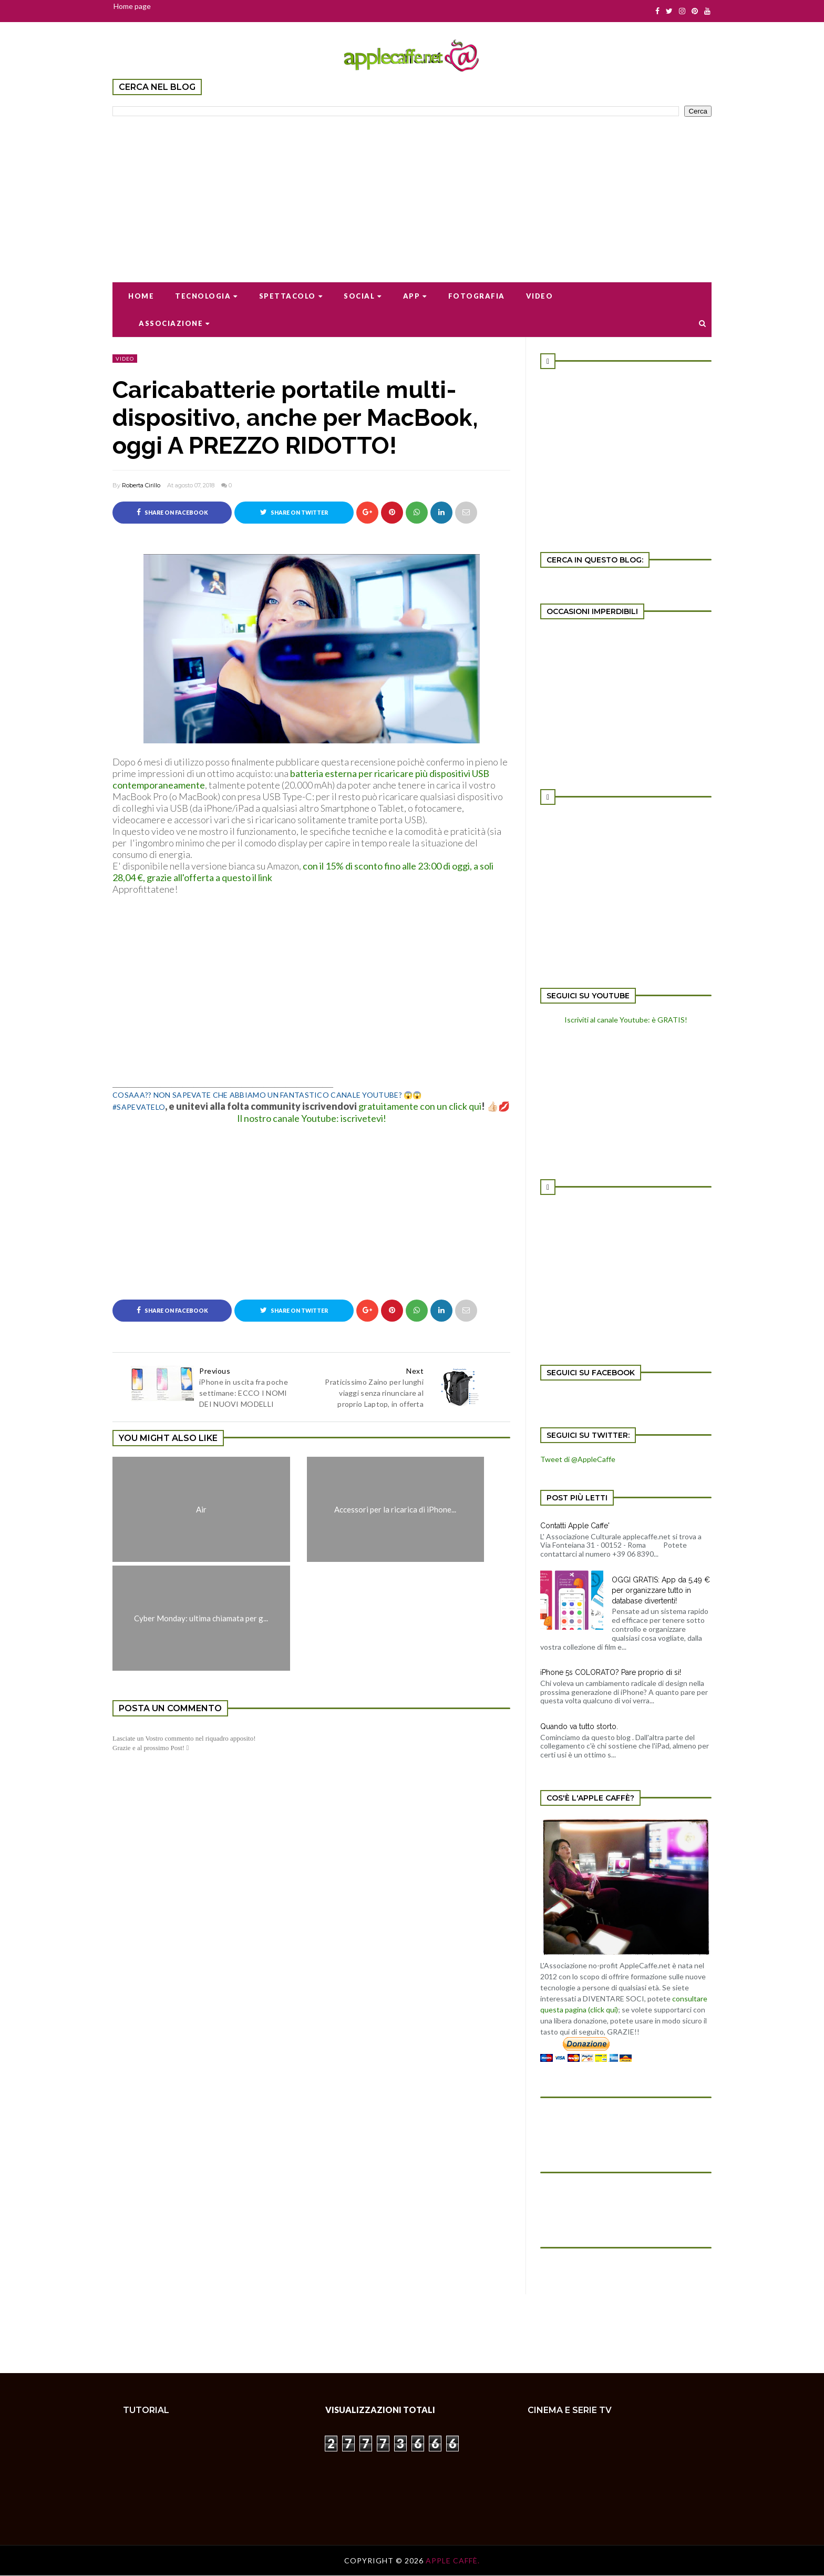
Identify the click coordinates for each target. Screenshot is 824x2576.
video (125, 358)
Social (363, 296)
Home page (132, 6)
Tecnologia (206, 296)
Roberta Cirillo (141, 485)
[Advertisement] (412, 192)
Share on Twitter (294, 512)
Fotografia (476, 296)
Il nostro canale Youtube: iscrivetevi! (311, 1118)
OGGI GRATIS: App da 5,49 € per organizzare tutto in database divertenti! (661, 1590)
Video (539, 296)
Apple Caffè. (453, 2561)
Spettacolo (291, 296)
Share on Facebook (172, 512)
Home (141, 296)
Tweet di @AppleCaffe (577, 1459)
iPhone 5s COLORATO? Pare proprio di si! (610, 1672)
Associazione (174, 323)
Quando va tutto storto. (579, 1726)
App (415, 296)
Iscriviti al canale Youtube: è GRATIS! (625, 1019)
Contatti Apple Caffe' (575, 1525)
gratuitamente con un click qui (419, 1106)
